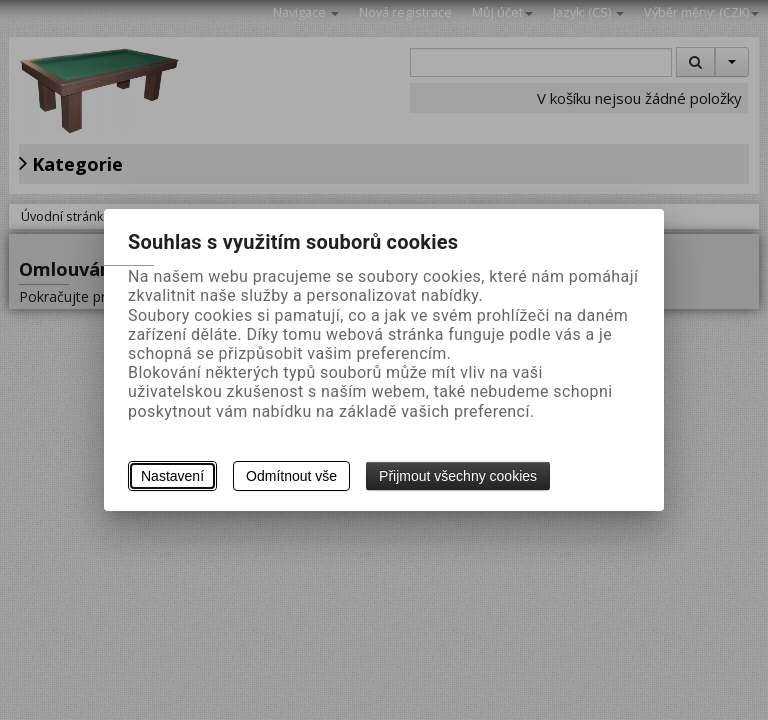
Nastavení (172, 476)
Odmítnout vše (291, 476)
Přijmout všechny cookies (458, 476)
